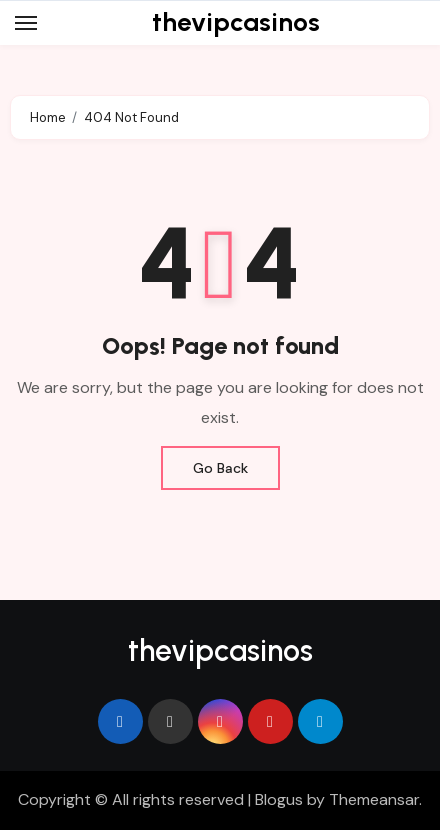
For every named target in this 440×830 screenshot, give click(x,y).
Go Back (220, 468)
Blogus (279, 799)
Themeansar (374, 799)
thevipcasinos (236, 22)
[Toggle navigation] (26, 23)
